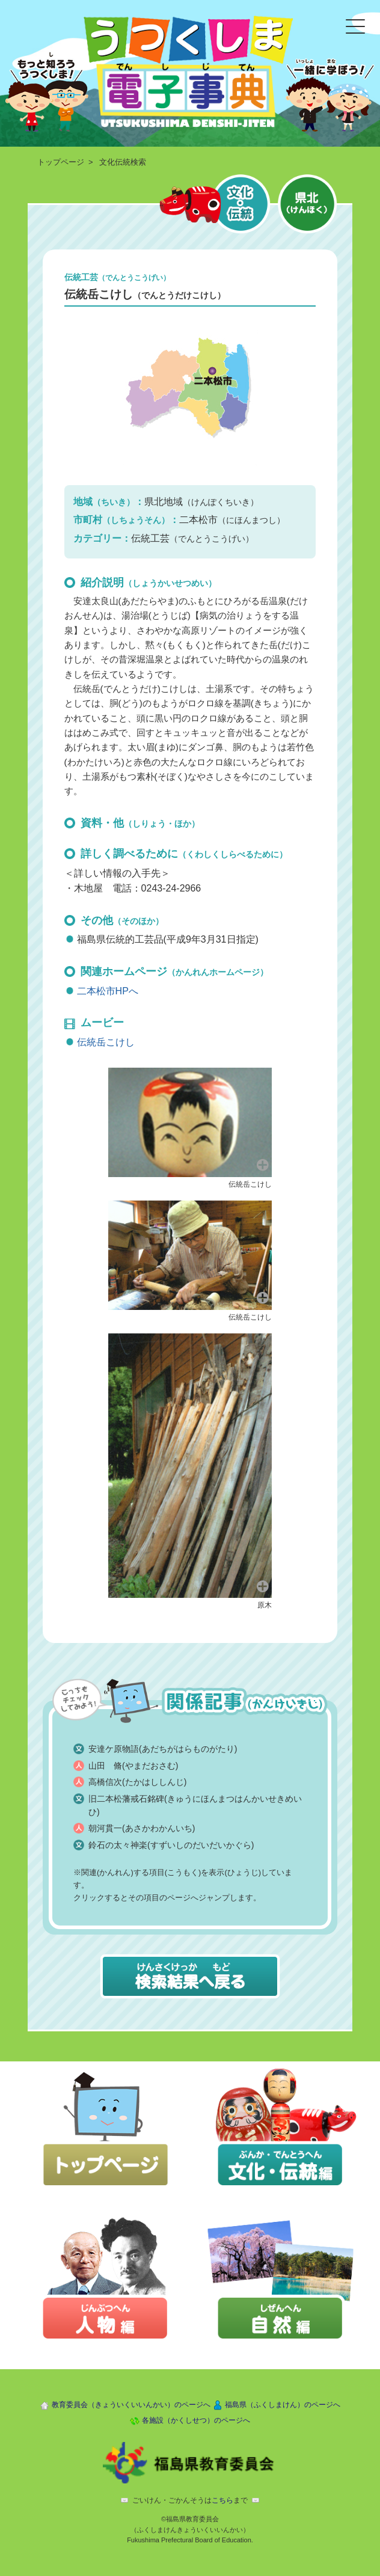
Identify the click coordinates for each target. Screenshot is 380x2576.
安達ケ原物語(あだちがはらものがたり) (162, 1749)
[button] (190, 1121)
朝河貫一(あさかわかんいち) (141, 1828)
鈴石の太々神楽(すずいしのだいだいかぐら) (171, 1845)
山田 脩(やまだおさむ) (133, 1765)
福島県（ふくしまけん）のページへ (282, 2404)
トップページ (60, 162)
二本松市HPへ (107, 991)
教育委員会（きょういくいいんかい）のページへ (131, 2404)
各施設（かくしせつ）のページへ (196, 2420)
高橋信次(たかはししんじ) (137, 1782)
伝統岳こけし (106, 1042)
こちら (222, 2500)
